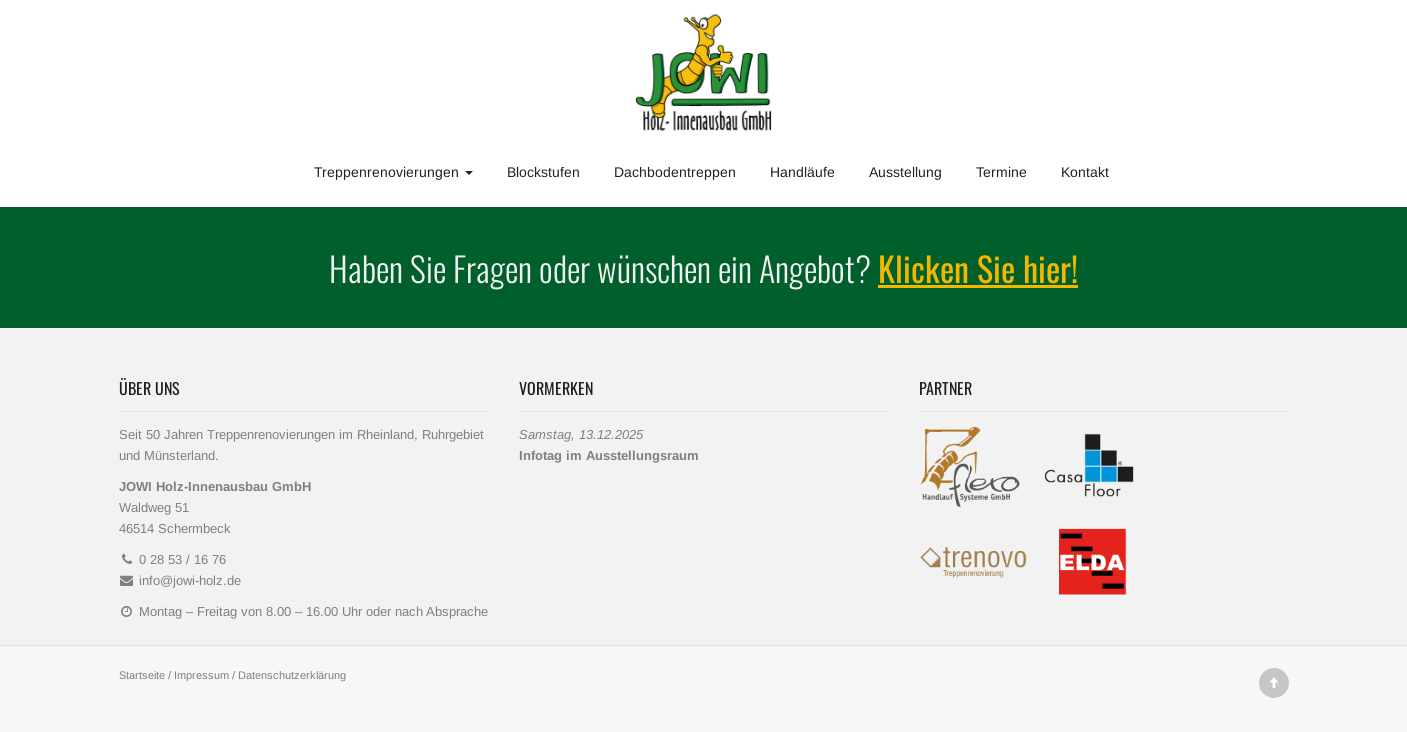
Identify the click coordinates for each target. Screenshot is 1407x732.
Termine (1001, 172)
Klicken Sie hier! (978, 267)
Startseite (142, 675)
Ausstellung (905, 172)
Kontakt (1085, 172)
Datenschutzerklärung (292, 675)
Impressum (201, 675)
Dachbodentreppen (675, 172)
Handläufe (802, 172)
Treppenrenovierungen (393, 172)
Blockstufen (543, 172)
